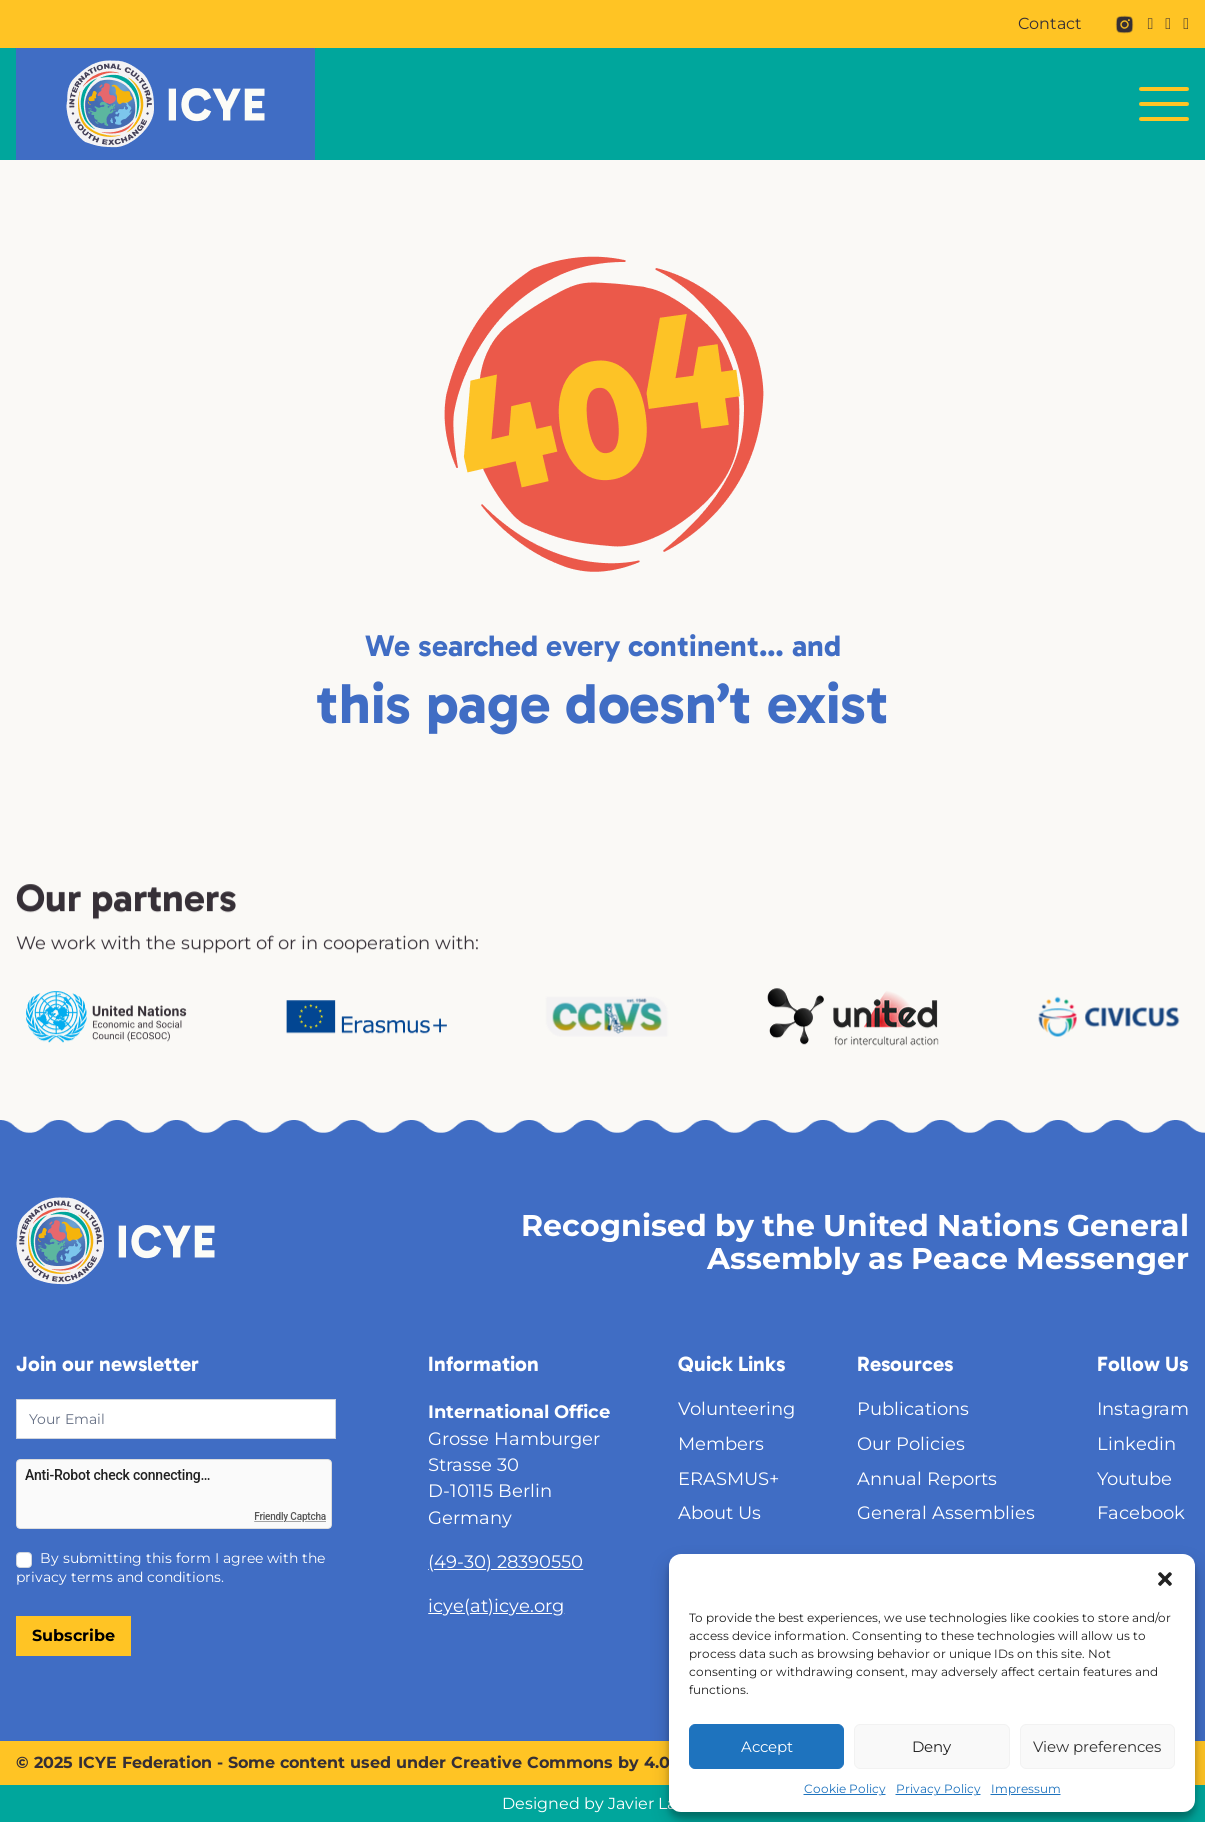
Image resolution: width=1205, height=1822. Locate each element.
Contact (1050, 24)
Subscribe (73, 1635)
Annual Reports (927, 1478)
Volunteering (736, 1408)
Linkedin (1136, 1443)
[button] (1165, 1579)
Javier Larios (656, 1803)
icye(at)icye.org (496, 1605)
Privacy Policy (938, 1788)
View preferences (1097, 1746)
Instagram (1143, 1408)
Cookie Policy (845, 1788)
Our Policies (911, 1443)
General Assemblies (946, 1512)
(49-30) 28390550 (505, 1561)
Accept (767, 1746)
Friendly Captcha (290, 1516)
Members (721, 1443)
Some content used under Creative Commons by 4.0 (449, 1762)
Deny (931, 1746)
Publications (913, 1408)
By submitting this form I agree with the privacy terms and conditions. (170, 1567)
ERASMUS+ (728, 1478)
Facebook (1141, 1512)
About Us (719, 1512)
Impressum (1026, 1788)
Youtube (1134, 1478)
